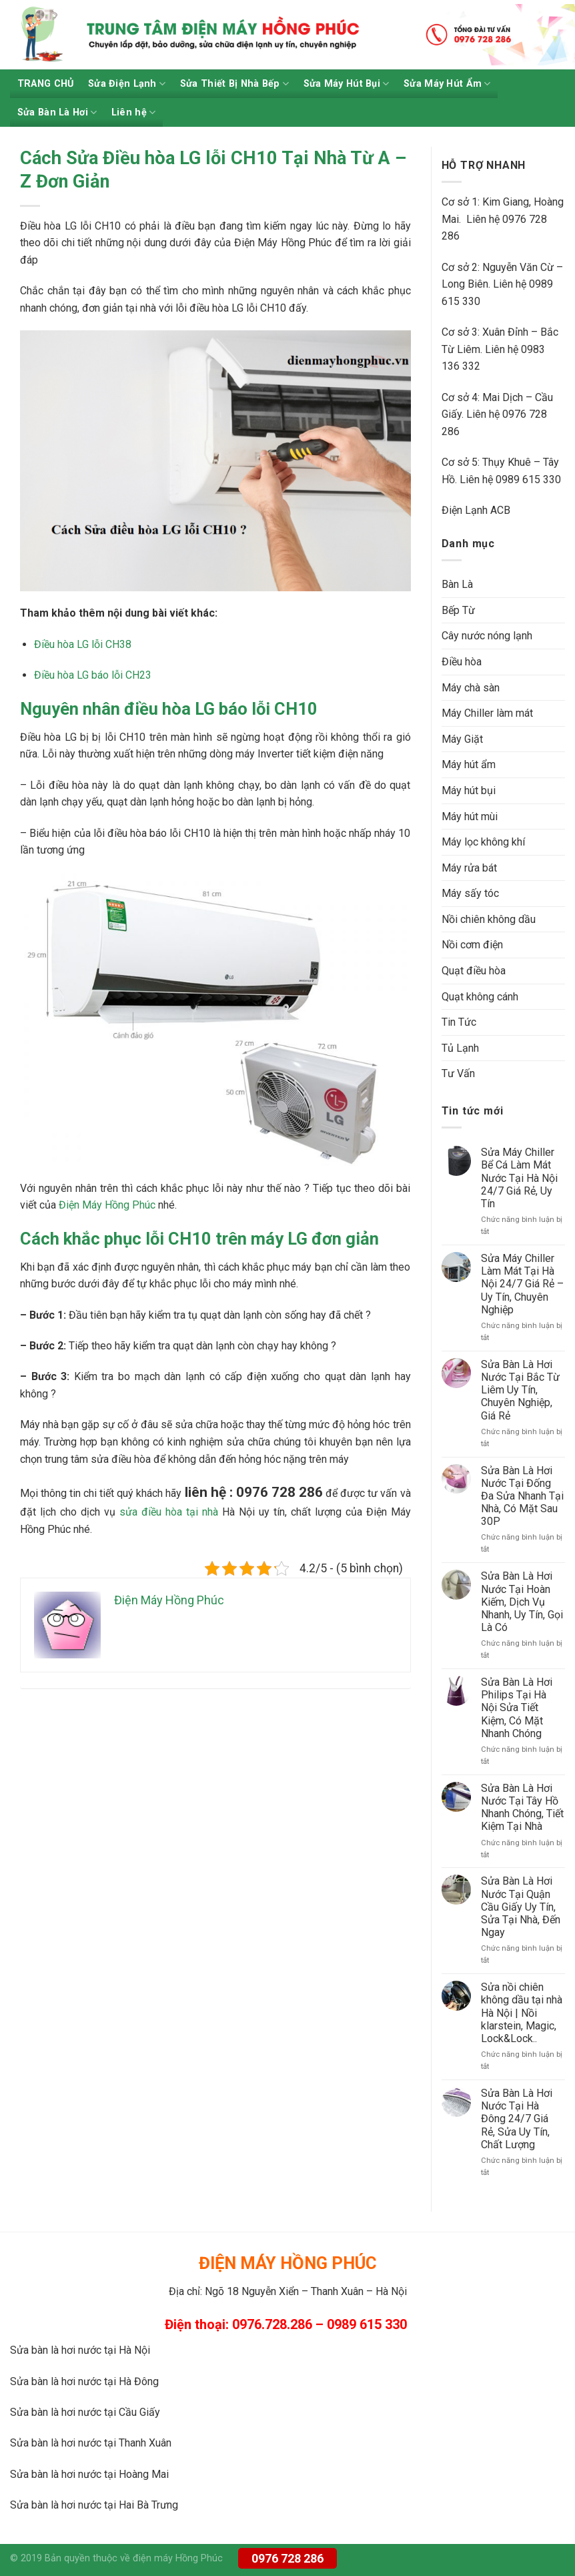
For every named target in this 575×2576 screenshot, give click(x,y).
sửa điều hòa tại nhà (168, 1512)
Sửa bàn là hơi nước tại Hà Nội (80, 2350)
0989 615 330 (528, 479)
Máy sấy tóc (470, 893)
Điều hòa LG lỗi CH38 (82, 644)
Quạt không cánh (480, 996)
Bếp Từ (458, 610)
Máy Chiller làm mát (487, 713)
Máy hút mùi (470, 816)
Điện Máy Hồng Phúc (107, 1205)
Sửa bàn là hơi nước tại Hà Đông (84, 2381)
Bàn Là (457, 584)
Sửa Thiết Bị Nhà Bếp (234, 83)
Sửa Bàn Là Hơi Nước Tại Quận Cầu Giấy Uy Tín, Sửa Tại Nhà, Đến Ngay (520, 1907)
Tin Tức (459, 1022)
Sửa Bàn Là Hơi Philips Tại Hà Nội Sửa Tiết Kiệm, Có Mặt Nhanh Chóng (516, 1708)
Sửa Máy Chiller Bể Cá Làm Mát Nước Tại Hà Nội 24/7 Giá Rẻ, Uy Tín (519, 1178)
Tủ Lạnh (460, 1048)
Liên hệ (133, 112)
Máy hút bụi (469, 790)
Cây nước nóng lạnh (487, 635)
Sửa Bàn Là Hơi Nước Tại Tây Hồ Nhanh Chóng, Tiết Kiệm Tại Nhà (522, 1807)
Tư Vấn (458, 1073)
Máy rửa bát (469, 868)
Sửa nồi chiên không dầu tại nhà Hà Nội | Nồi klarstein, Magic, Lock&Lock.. (521, 2013)
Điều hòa (462, 661)
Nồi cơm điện (472, 944)
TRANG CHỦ (45, 83)
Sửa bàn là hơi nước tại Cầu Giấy (85, 2412)
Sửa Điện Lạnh (126, 83)
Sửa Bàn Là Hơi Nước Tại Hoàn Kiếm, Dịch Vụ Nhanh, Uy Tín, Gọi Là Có (522, 1602)
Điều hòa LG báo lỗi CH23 (92, 675)
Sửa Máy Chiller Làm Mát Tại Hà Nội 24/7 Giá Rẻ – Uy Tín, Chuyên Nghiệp (522, 1284)
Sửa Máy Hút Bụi (347, 83)
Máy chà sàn (471, 687)
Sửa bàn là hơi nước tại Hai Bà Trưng (94, 2505)
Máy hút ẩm (469, 764)
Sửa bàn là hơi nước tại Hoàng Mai (89, 2474)
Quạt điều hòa (474, 970)
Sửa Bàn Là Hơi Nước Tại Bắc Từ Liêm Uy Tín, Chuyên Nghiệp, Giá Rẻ (520, 1390)
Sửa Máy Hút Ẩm (447, 83)
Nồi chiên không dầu (489, 919)
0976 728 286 (287, 2558)
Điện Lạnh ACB (476, 510)
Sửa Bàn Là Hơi (57, 112)
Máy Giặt (462, 739)
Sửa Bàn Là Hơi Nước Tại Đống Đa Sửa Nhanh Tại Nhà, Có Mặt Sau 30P (522, 1496)
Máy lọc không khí (483, 842)
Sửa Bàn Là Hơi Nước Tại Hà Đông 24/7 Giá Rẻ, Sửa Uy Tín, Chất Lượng (516, 2119)
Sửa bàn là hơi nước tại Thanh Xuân (90, 2443)
